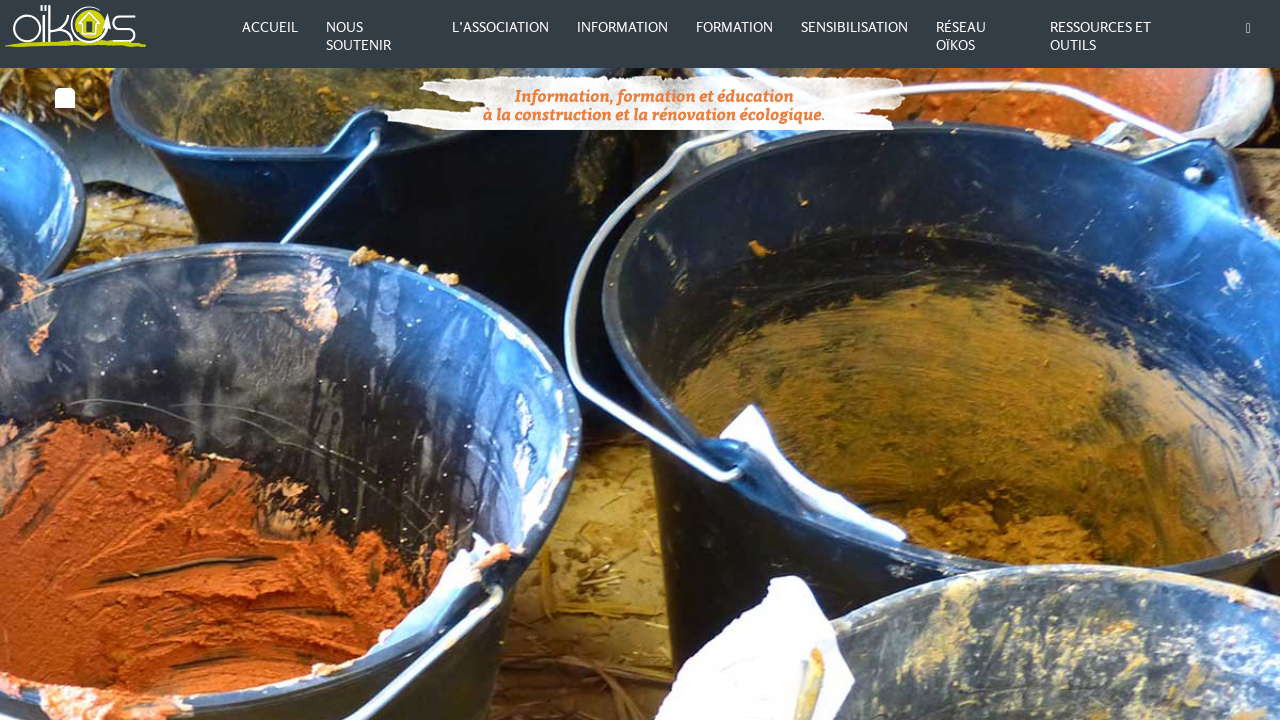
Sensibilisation (854, 27)
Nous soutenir (358, 36)
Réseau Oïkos (961, 36)
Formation (734, 27)
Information (622, 27)
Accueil (270, 27)
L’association (500, 27)
